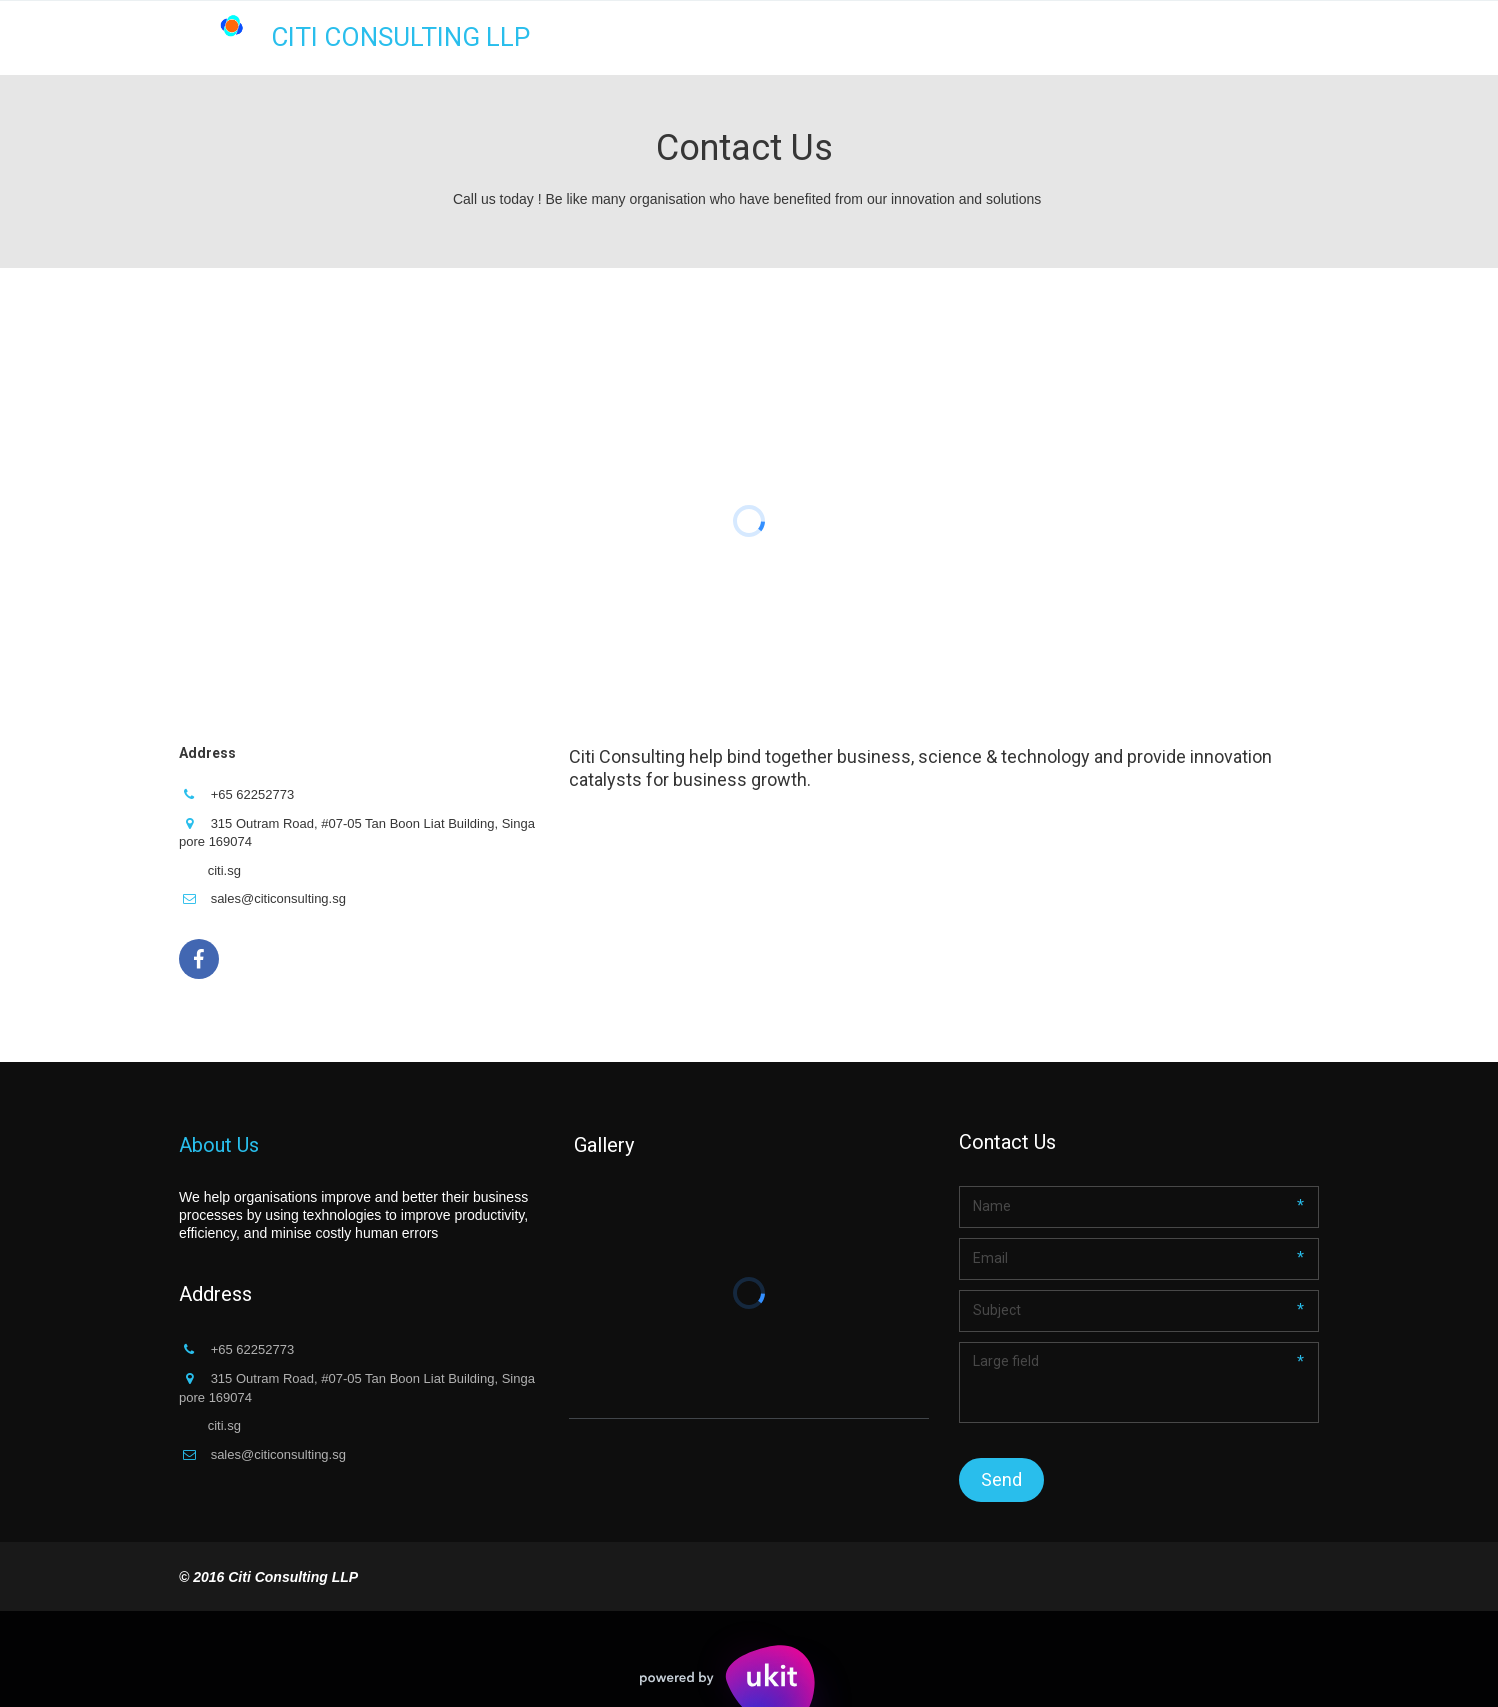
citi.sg (224, 870)
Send (1001, 1479)
